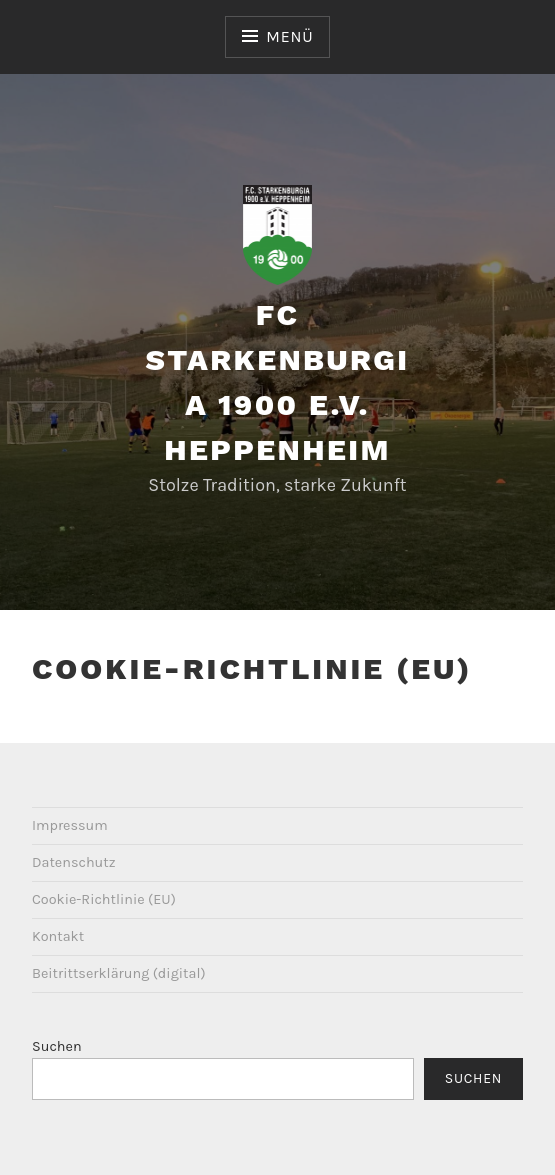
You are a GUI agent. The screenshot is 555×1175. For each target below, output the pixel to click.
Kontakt (58, 936)
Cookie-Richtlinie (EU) (104, 899)
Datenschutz (74, 862)
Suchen (57, 1046)
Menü (289, 36)
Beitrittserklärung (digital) (119, 973)
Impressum (70, 825)
